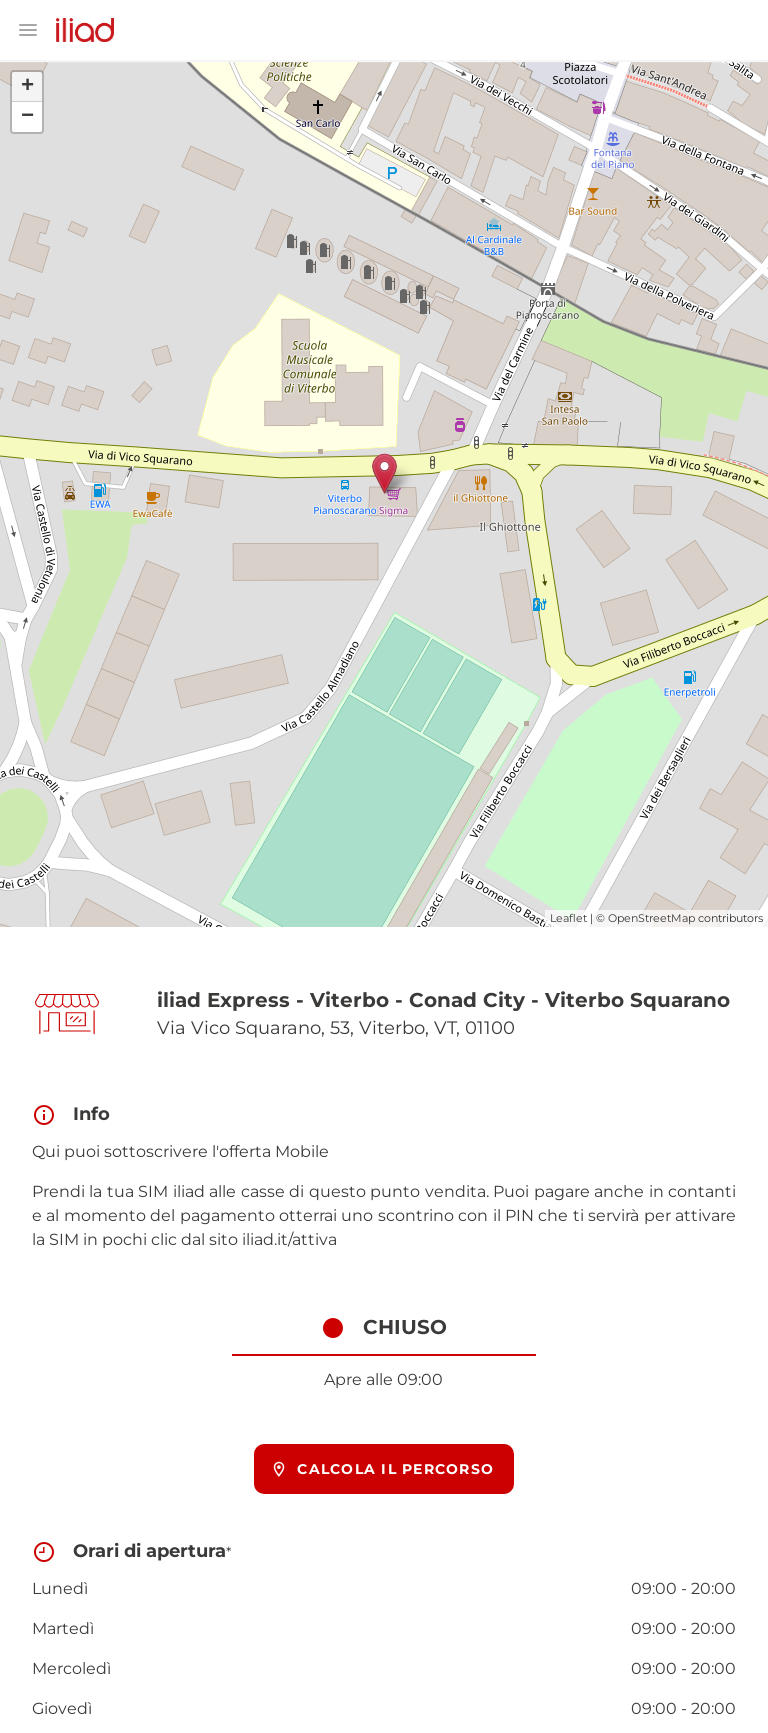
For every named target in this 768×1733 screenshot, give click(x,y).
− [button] (27, 117)
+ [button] (27, 87)
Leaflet (568, 918)
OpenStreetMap (651, 918)
